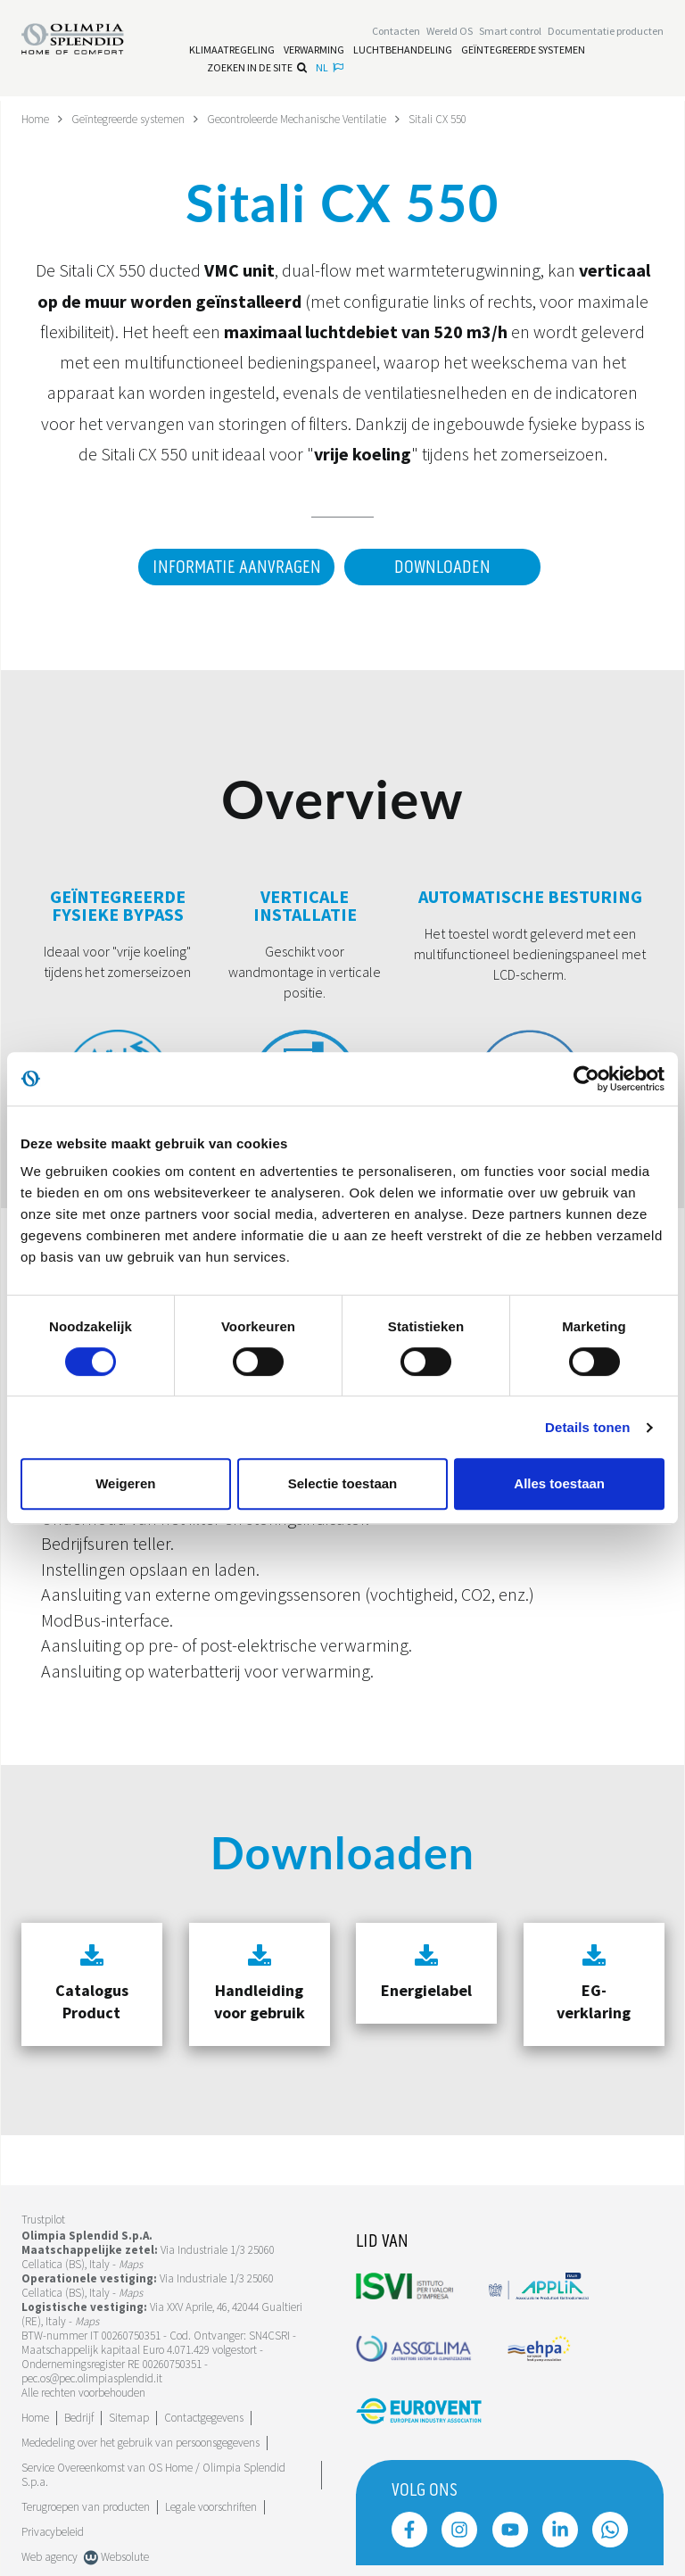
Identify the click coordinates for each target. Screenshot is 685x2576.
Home (37, 119)
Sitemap (129, 2416)
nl (329, 69)
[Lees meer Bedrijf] (79, 2416)
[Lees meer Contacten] (396, 32)
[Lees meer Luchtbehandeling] (402, 52)
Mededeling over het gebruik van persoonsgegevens (140, 2441)
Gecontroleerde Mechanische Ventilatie (319, 119)
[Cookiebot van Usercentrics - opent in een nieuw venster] (586, 1078)
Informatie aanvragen (229, 567)
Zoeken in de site (257, 69)
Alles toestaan (559, 1483)
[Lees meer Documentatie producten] (606, 32)
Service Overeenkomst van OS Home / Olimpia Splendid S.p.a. (153, 2474)
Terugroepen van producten (85, 2506)
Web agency (49, 2556)
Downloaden (442, 567)
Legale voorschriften (211, 2506)
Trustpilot (43, 2219)
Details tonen (587, 1427)
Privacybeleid (52, 2531)
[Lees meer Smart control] (510, 32)
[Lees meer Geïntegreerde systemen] (523, 52)
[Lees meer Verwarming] (314, 52)
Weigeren (125, 1483)
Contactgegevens (203, 2416)
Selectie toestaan (343, 1483)
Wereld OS (449, 32)
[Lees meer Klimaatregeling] (232, 52)
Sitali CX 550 (472, 119)
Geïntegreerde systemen (136, 119)
